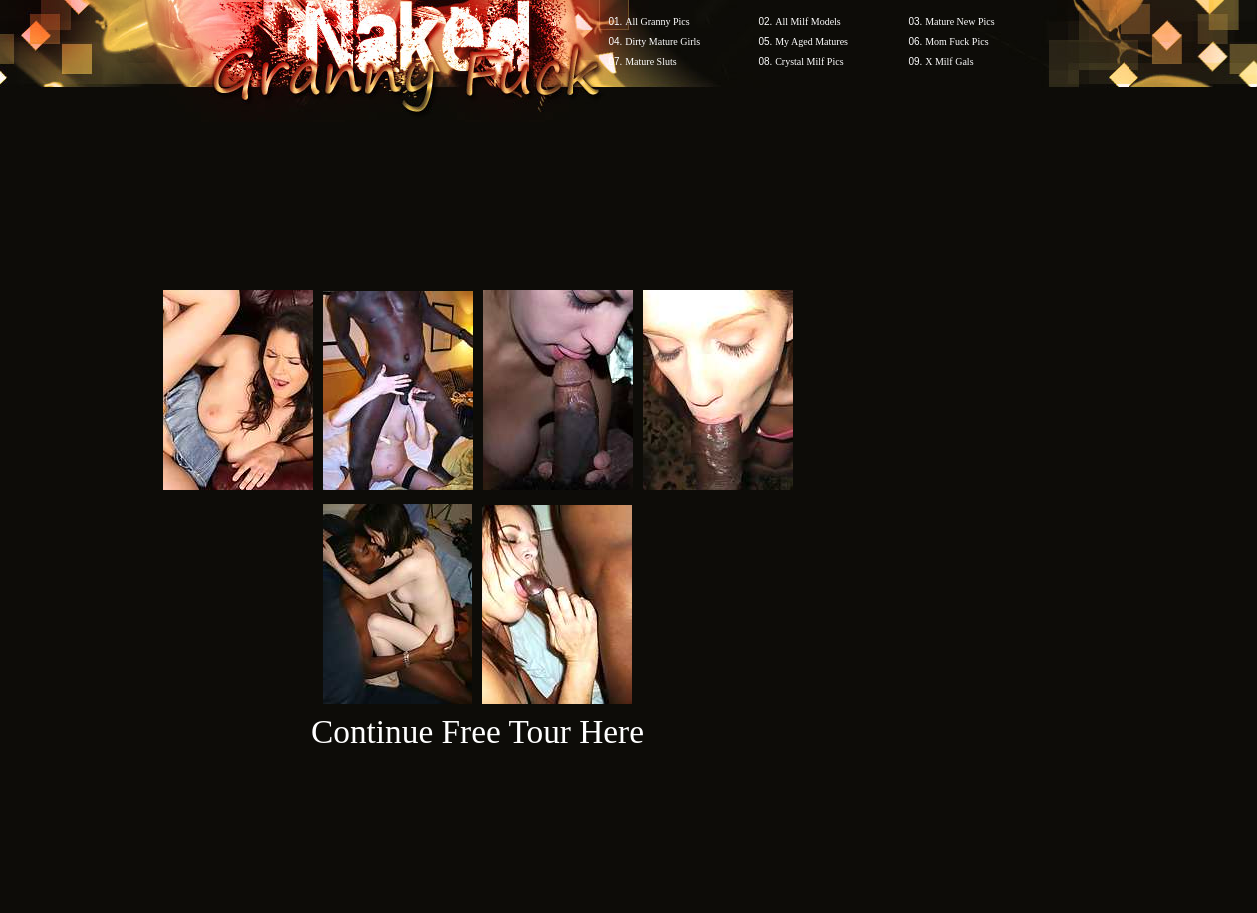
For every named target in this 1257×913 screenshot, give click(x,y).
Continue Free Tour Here (477, 731)
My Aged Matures (811, 41)
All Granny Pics (657, 21)
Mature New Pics (959, 21)
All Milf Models (808, 21)
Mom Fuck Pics (956, 41)
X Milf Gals (949, 61)
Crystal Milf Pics (809, 61)
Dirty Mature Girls (662, 41)
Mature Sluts (650, 61)
